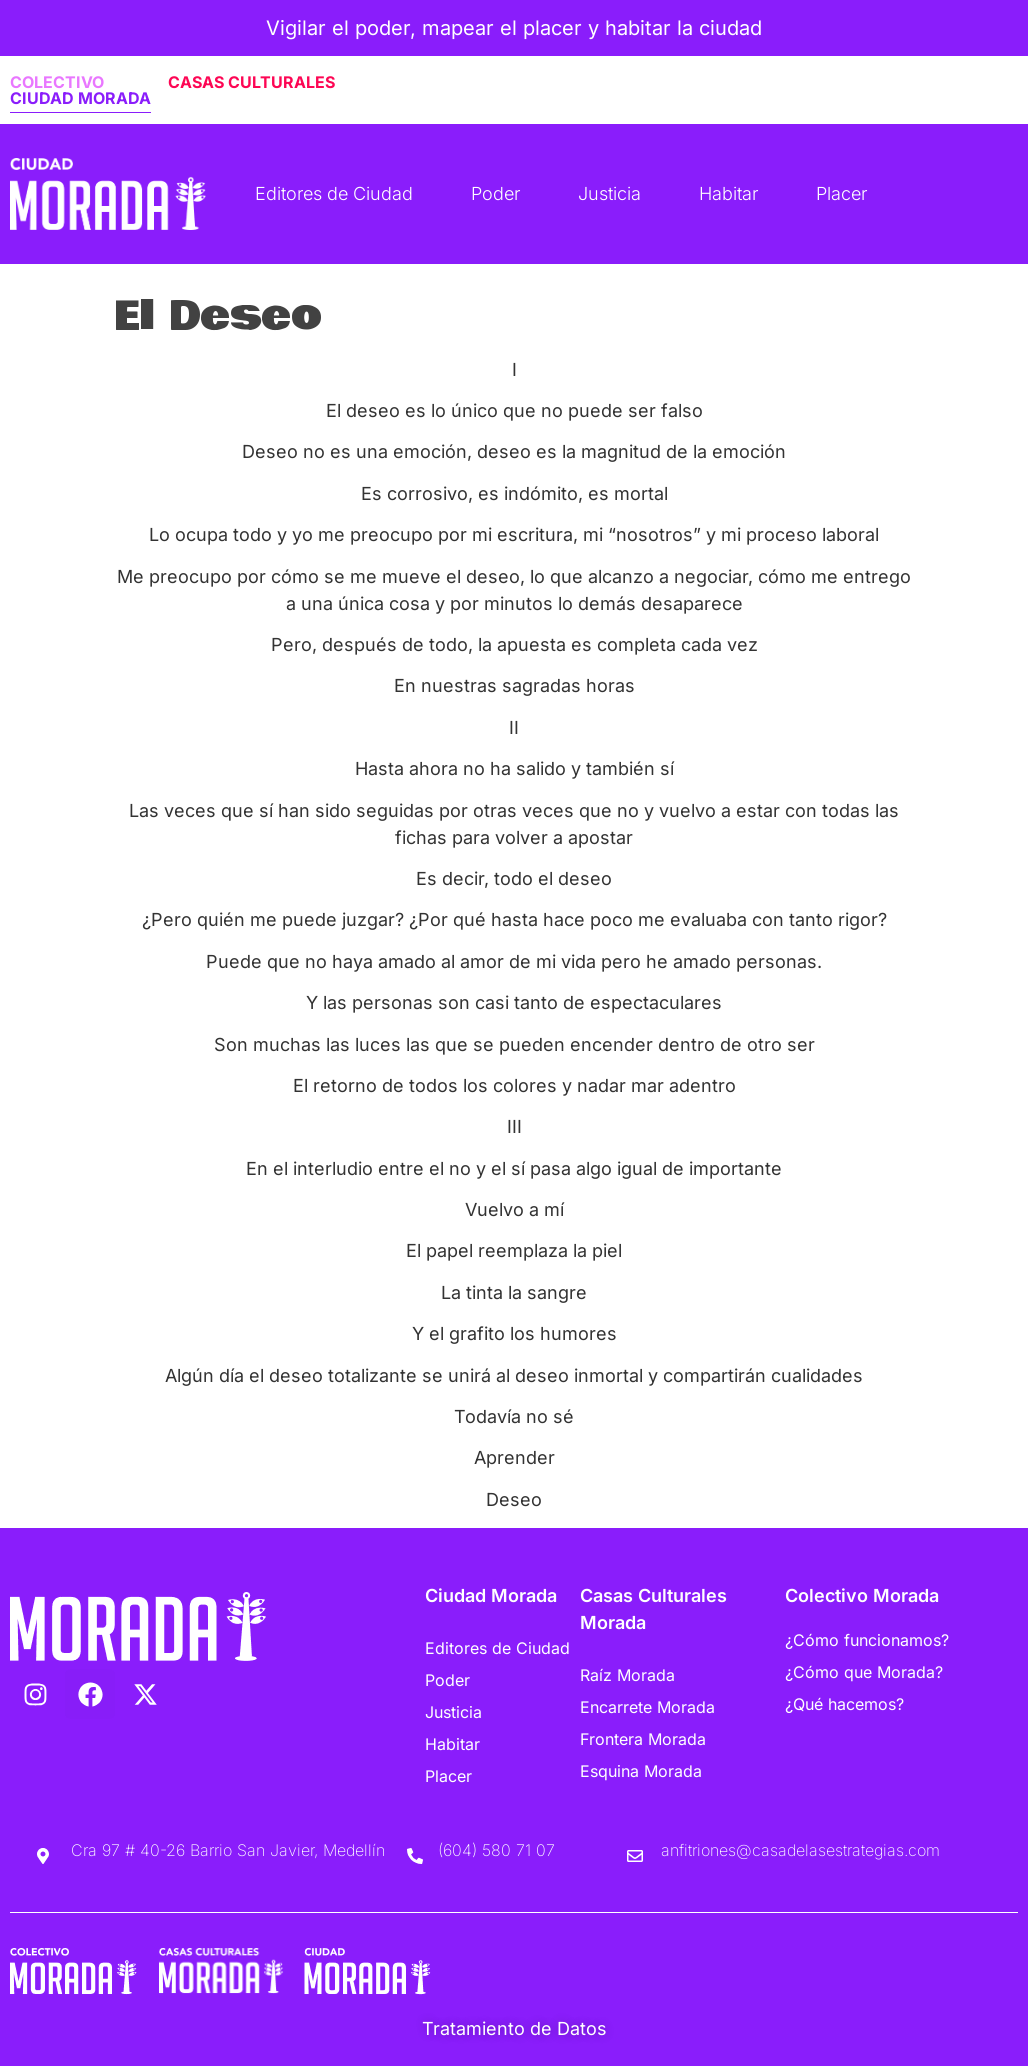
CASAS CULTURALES (251, 82)
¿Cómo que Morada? (864, 1672)
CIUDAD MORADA (80, 98)
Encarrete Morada (647, 1707)
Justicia (609, 193)
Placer (841, 193)
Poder (495, 193)
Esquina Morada (641, 1771)
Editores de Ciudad (334, 193)
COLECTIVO (57, 82)
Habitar (728, 193)
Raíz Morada (627, 1675)
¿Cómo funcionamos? (867, 1640)
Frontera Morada (643, 1739)
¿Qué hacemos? (844, 1704)
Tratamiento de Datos (514, 2028)
